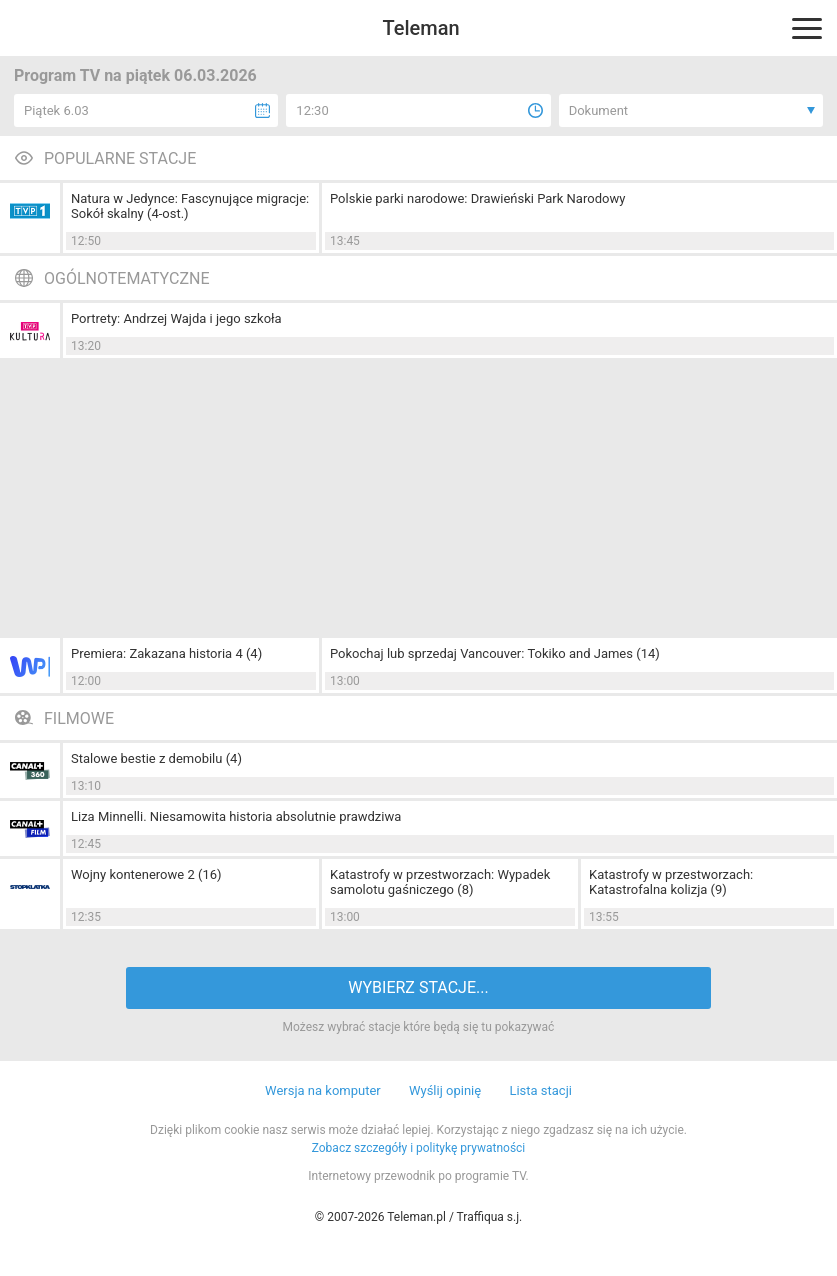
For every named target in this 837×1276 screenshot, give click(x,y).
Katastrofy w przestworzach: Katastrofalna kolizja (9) (671, 882)
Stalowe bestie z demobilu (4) (156, 758)
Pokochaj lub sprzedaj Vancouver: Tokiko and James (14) (495, 653)
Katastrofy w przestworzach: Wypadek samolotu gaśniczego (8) (440, 882)
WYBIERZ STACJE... (418, 987)
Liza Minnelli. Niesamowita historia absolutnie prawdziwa (236, 816)
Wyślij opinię (445, 1090)
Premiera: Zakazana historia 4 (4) (166, 653)
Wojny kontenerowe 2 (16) (146, 874)
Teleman (420, 28)
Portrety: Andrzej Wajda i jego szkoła (176, 318)
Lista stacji (540, 1090)
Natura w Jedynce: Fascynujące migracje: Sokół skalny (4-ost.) (190, 206)
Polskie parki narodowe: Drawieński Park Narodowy (477, 198)
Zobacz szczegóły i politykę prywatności (419, 1148)
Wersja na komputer (323, 1090)
